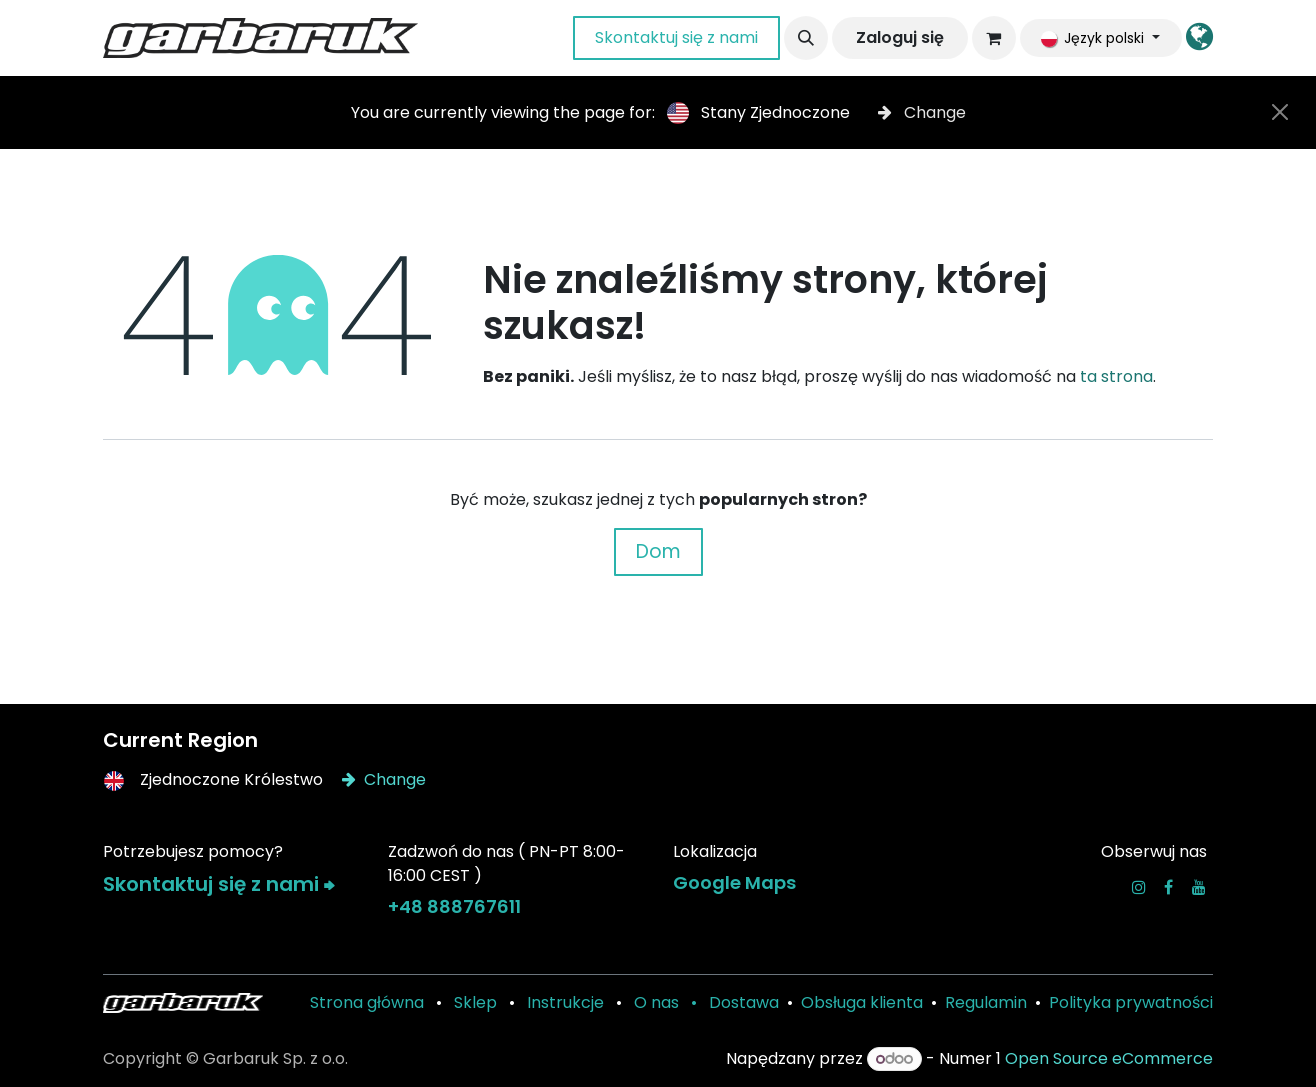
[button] (806, 38)
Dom (658, 551)
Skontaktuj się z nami (676, 37)
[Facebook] (1168, 887)
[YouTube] (1199, 887)
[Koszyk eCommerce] (994, 38)
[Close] (1280, 112)
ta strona (1116, 376)
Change (922, 112)
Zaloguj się (900, 37)
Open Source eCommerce (1109, 1058)
